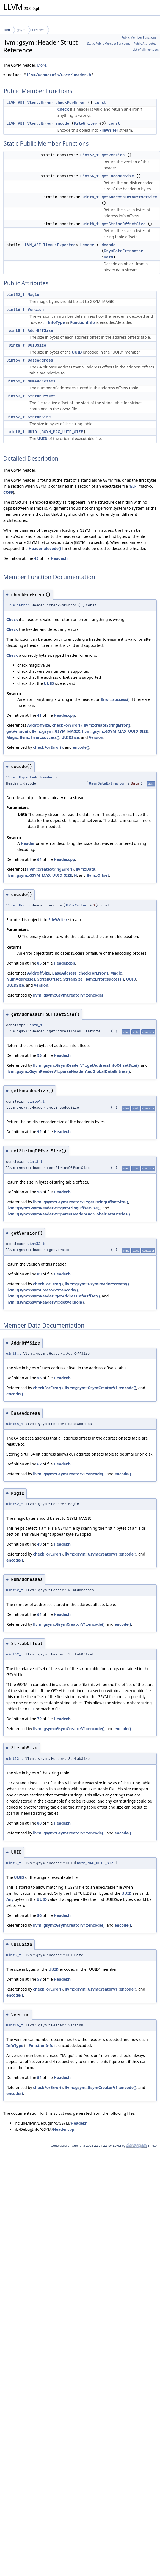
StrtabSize (39, 416)
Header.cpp (64, 715)
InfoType (56, 322)
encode (62, 123)
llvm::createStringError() (107, 725)
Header (38, 30)
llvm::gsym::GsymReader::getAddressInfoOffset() (53, 1296)
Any (10, 1899)
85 (39, 963)
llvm (7, 30)
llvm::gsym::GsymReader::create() (97, 1283)
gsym (21, 30)
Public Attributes (145, 43)
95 (39, 1055)
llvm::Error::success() (39, 737)
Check (63, 109)
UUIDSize (37, 345)
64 (39, 859)
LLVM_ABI (15, 102)
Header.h (59, 558)
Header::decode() (45, 548)
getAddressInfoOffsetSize (129, 196)
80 (39, 1823)
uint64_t (89, 175)
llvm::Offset (98, 875)
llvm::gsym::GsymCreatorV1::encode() (68, 995)
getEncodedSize (117, 175)
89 (39, 1274)
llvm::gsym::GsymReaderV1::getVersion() (45, 1302)
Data (108, 256)
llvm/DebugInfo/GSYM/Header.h (58, 75)
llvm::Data (85, 869)
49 (39, 1544)
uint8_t (90, 196)
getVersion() (18, 731)
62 (39, 1464)
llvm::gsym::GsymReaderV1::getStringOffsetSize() (53, 1207)
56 (39, 1377)
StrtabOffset (42, 395)
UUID (77, 352)
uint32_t (89, 155)
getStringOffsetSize (123, 223)
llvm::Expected (59, 244)
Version (36, 309)
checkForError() (67, 725)
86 (39, 1915)
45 (36, 558)
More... (43, 65)
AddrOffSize (40, 330)
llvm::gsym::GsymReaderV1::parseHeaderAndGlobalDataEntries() (68, 1071)
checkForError (70, 102)
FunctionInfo (82, 322)
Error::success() (115, 699)
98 (39, 1192)
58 (39, 1979)
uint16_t (15, 309)
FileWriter (85, 123)
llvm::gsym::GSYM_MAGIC (56, 731)
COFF (8, 492)
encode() (81, 747)
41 (39, 715)
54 (39, 2077)
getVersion (113, 155)
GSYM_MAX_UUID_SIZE (62, 431)
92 (39, 1131)
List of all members (146, 49)
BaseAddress (40, 360)
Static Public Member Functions (108, 43)
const (100, 102)
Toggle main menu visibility (7, 18)
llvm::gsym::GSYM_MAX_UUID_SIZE (115, 731)
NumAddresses (42, 381)
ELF (133, 486)
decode (108, 244)
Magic (33, 294)
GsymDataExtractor (123, 250)
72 (39, 1718)
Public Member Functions (138, 37)
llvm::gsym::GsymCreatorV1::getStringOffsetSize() (80, 1201)
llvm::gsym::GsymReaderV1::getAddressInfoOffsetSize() (86, 1065)
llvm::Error (40, 102)
